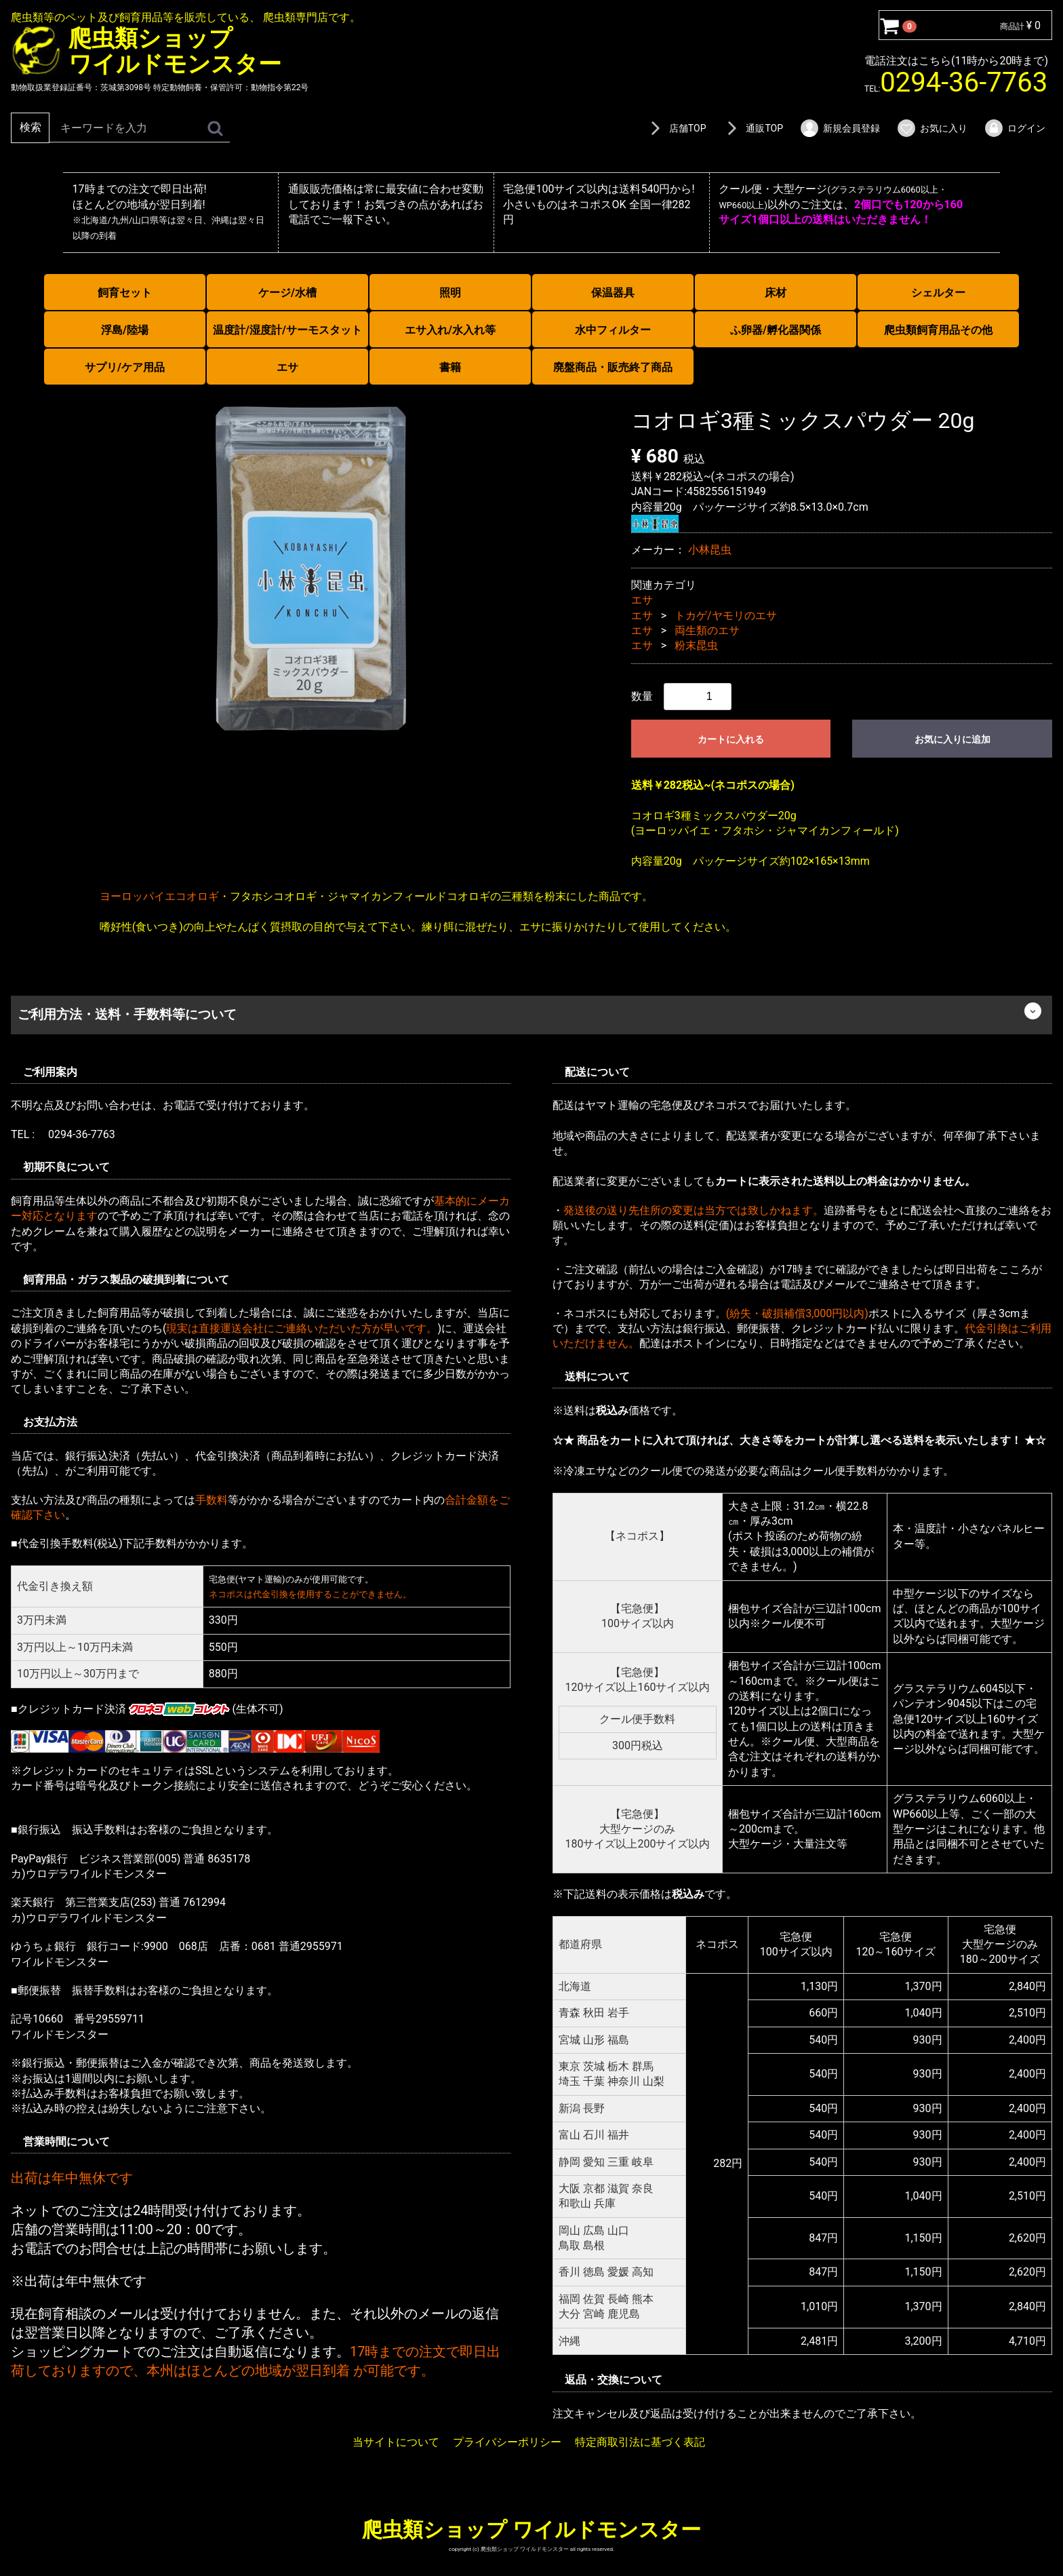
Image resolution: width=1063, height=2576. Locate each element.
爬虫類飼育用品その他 (938, 330)
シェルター (938, 292)
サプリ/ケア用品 (125, 367)
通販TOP (752, 128)
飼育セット (125, 292)
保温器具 (613, 292)
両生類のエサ (707, 630)
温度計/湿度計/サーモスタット (287, 330)
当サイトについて (396, 2442)
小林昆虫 (709, 549)
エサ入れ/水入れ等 (450, 330)
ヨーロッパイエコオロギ (159, 896)
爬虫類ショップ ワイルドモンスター (531, 2529)
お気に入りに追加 (952, 738)
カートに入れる (731, 738)
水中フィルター (613, 330)
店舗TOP (675, 128)
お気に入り (931, 128)
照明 (450, 292)
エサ (287, 367)
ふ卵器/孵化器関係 (775, 330)
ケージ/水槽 (287, 292)
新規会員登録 (839, 128)
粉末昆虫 (696, 645)
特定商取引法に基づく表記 (640, 2442)
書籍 (450, 367)
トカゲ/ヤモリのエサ (726, 614)
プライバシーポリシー (507, 2442)
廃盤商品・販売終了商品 (613, 367)
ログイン (1014, 128)
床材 (775, 292)
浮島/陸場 (124, 330)
